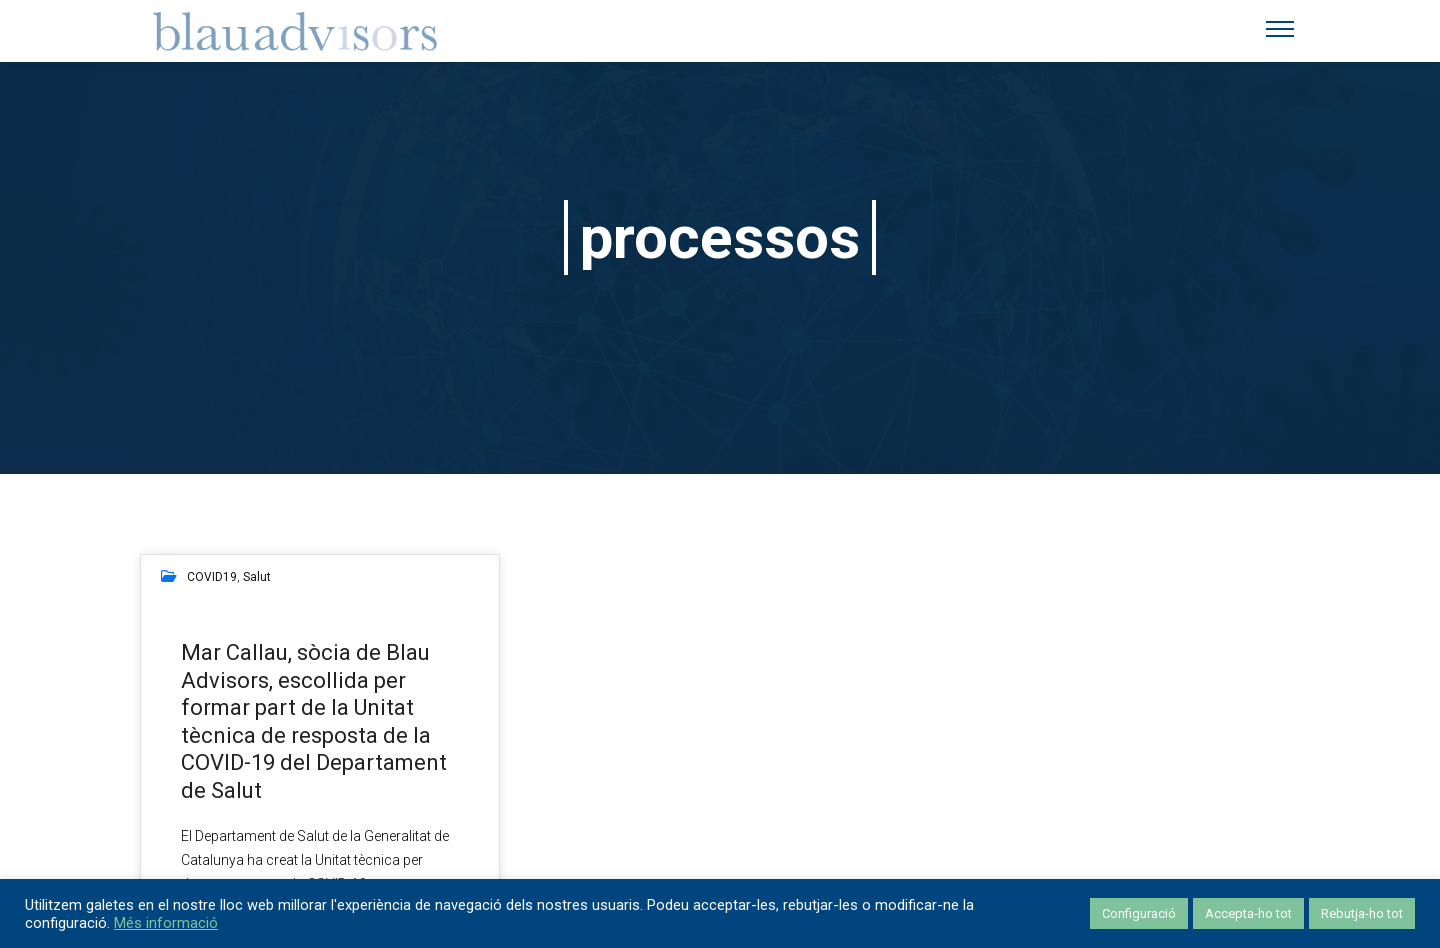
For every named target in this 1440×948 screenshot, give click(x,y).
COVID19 (212, 577)
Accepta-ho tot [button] (1248, 913)
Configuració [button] (1139, 913)
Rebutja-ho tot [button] (1362, 913)
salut (257, 577)
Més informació (166, 923)
